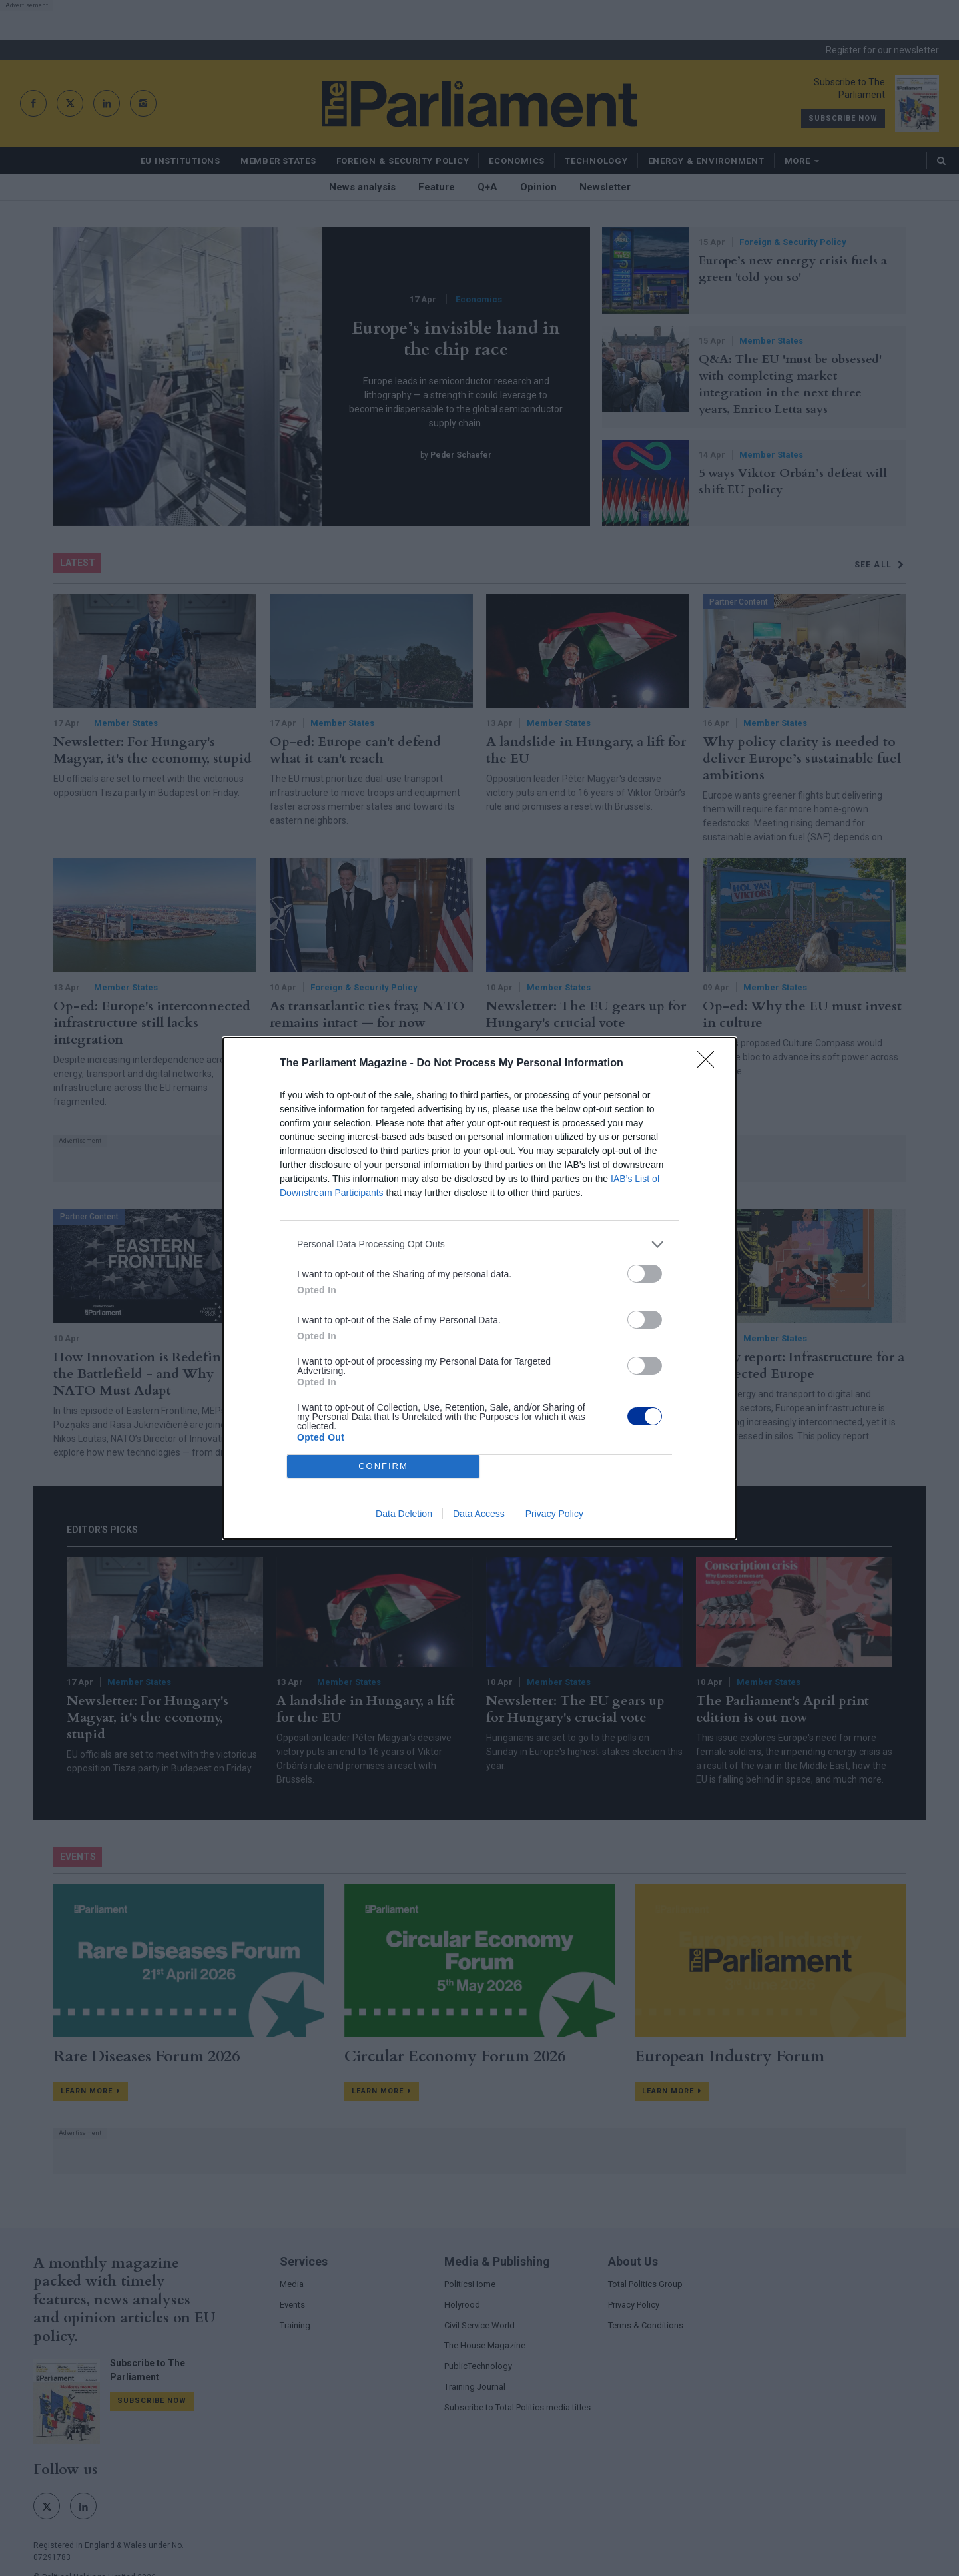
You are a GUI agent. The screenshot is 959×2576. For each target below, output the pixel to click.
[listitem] (479, 1244)
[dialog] (479, 1288)
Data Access (479, 1513)
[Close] (710, 1063)
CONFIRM (383, 1466)
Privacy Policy (554, 1513)
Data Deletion (404, 1513)
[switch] (644, 1274)
